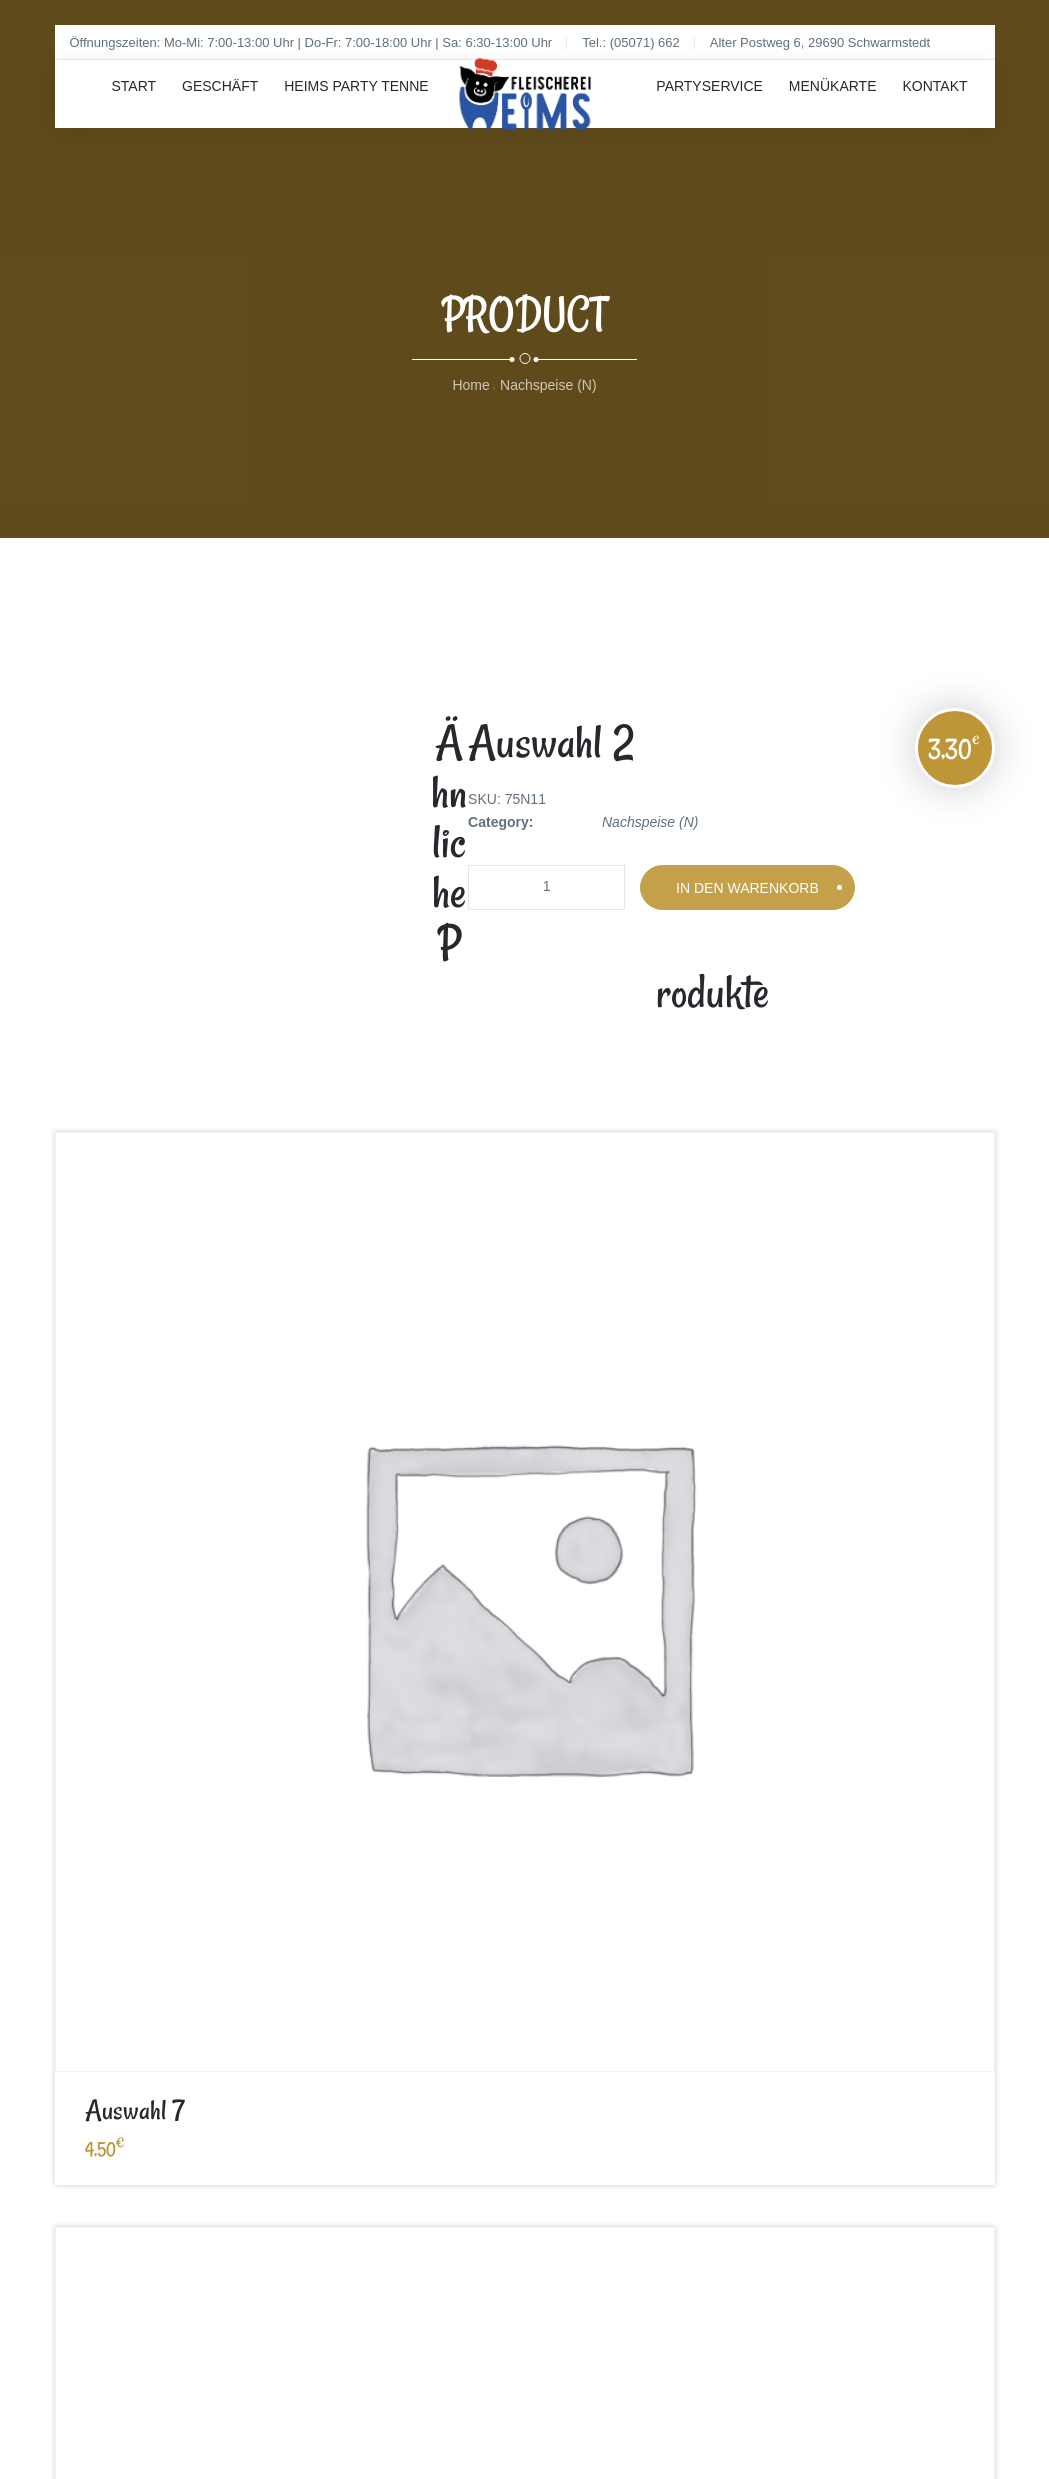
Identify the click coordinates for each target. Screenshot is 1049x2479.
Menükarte (809, 110)
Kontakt (926, 110)
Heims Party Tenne (396, 110)
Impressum (89, 1835)
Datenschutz (376, 1835)
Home (470, 400)
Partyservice (669, 110)
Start (142, 110)
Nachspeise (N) (548, 400)
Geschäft (244, 110)
